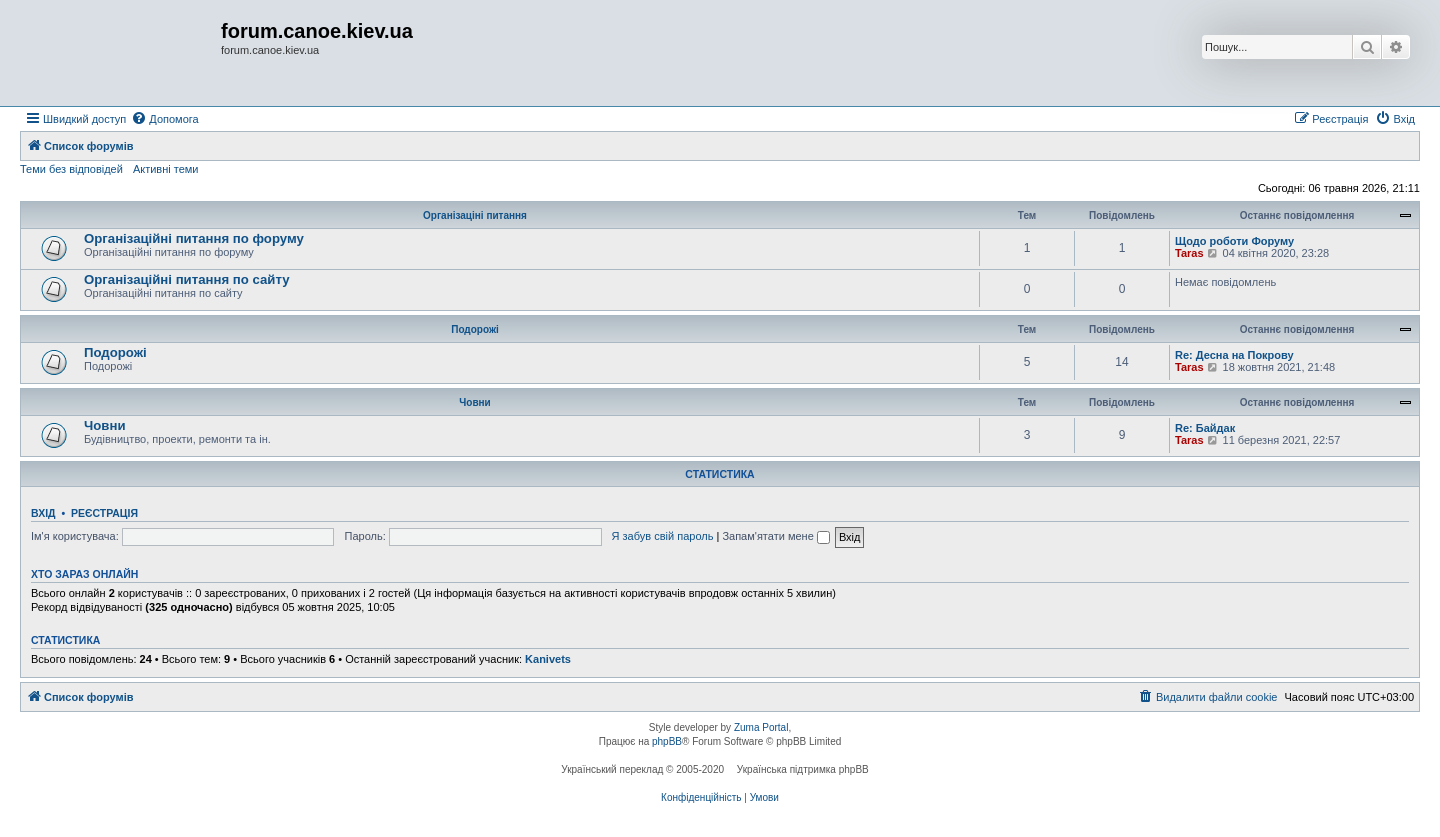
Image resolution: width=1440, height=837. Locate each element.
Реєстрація (104, 513)
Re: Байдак (1205, 428)
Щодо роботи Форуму (1234, 241)
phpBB (667, 741)
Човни (474, 402)
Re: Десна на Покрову (1234, 355)
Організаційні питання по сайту (187, 279)
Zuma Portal (761, 727)
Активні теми (166, 169)
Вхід (43, 513)
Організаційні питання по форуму (194, 238)
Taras (1189, 253)
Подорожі (475, 329)
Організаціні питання (475, 215)
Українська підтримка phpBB (803, 769)
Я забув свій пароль (663, 536)
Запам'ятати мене (775, 536)
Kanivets (548, 659)
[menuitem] (164, 119)
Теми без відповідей (71, 169)
